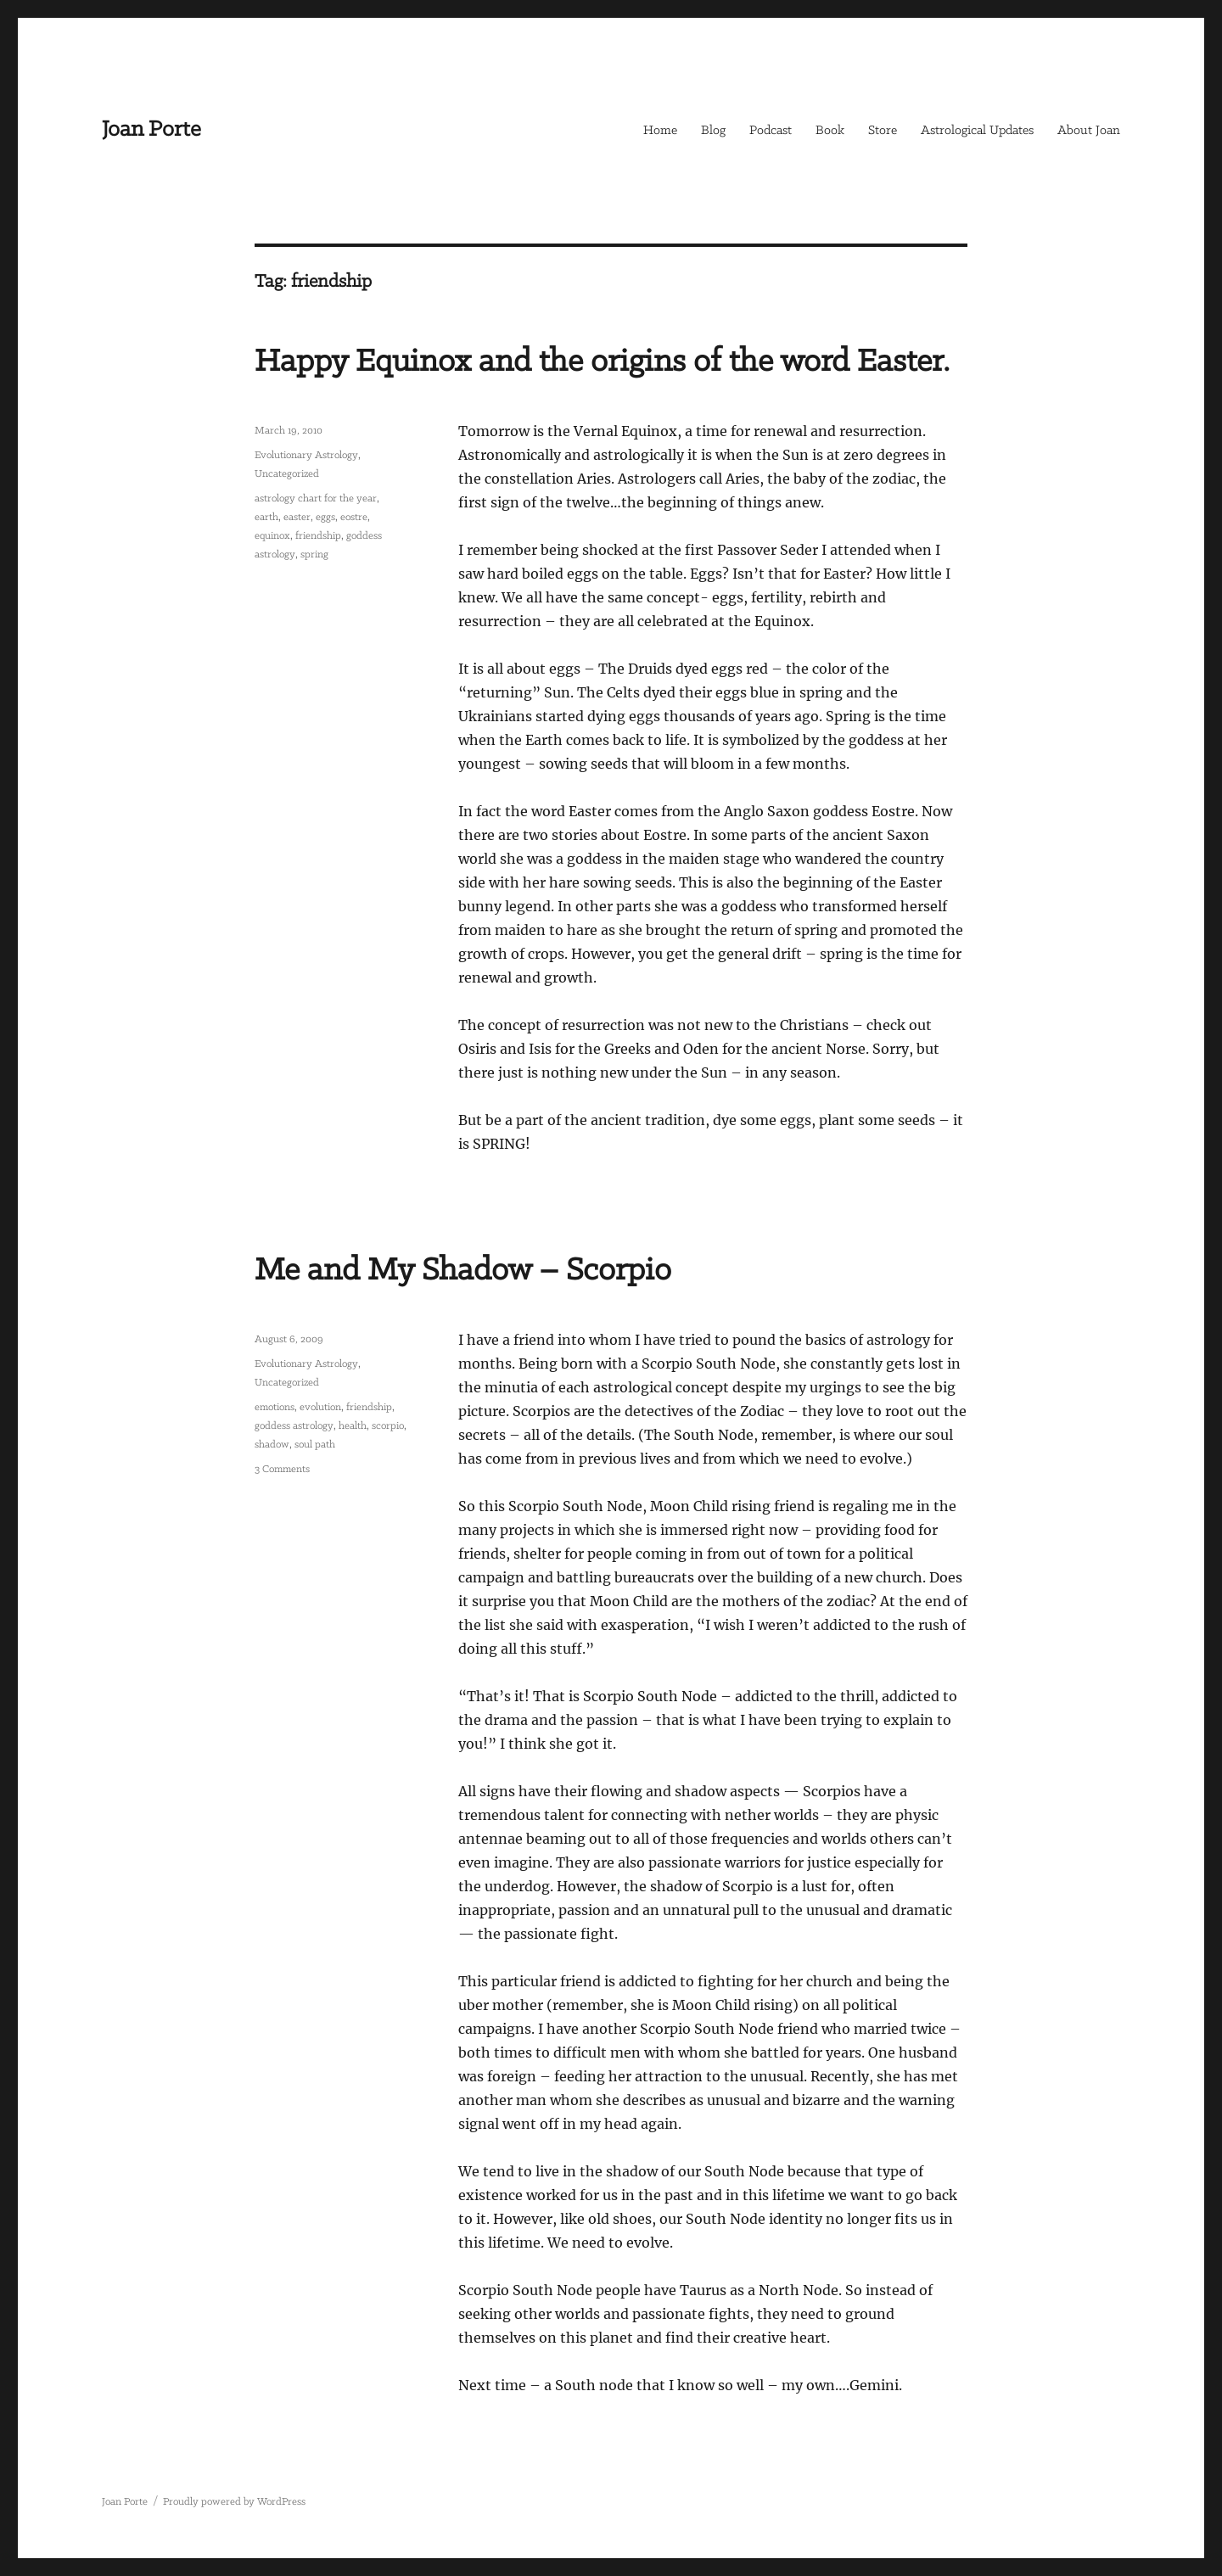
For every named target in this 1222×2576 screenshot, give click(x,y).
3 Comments (282, 1469)
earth (266, 517)
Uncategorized (287, 473)
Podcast (770, 130)
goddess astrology (294, 1425)
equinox (272, 535)
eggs (325, 517)
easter (297, 517)
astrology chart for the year (316, 498)
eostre (353, 517)
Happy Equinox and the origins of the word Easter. (602, 362)
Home (660, 130)
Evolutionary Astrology (306, 455)
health (353, 1425)
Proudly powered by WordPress (234, 2501)
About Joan (1088, 130)
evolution (320, 1407)
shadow (272, 1444)
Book (830, 130)
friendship (318, 535)
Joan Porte (151, 130)
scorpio (388, 1425)
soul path (314, 1444)
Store (882, 130)
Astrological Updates (977, 130)
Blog (713, 130)
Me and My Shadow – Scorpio (463, 1271)
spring (314, 554)
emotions (274, 1407)
